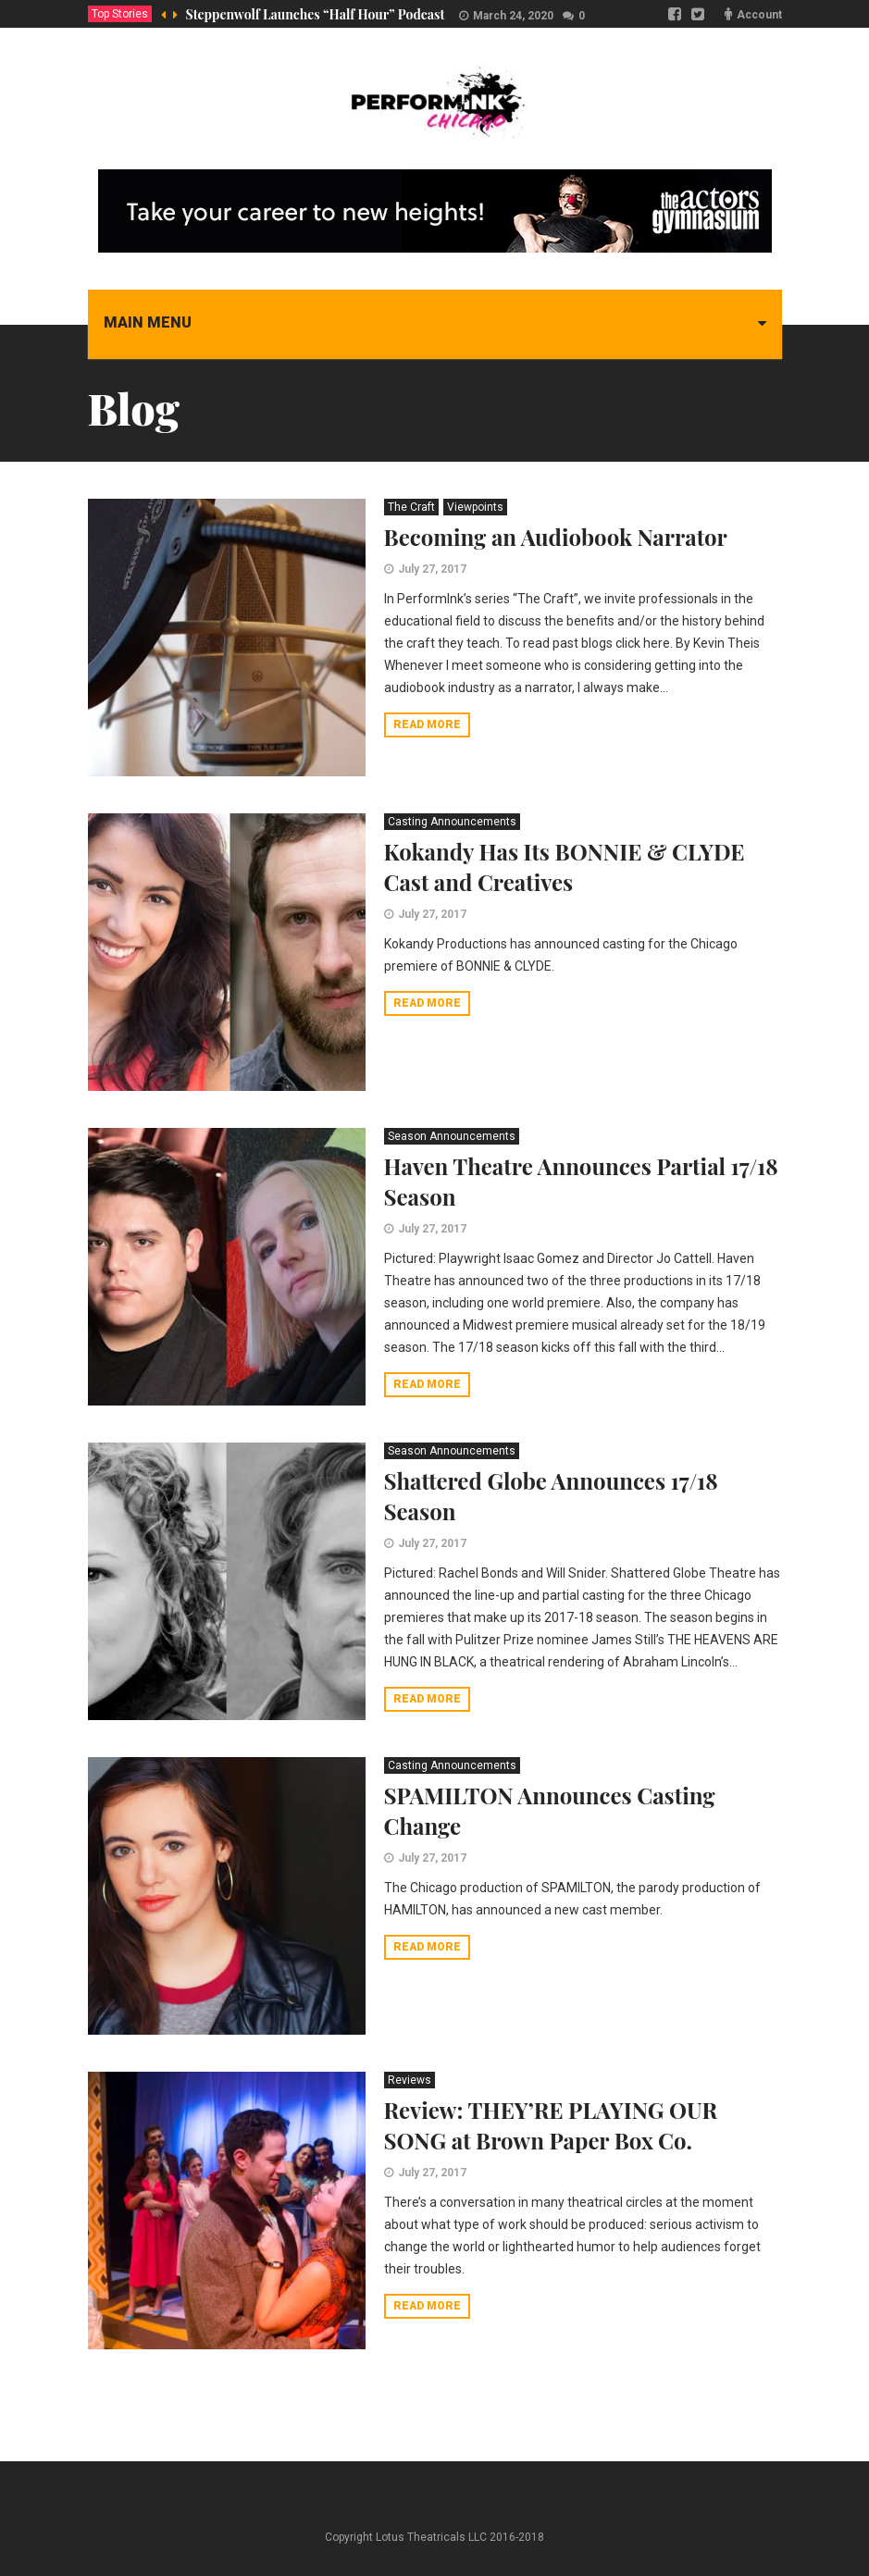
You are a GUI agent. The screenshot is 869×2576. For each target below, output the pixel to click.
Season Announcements (451, 1136)
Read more (427, 724)
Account (759, 14)
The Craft (411, 507)
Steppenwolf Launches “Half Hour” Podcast (315, 14)
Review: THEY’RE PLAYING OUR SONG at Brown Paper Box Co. (550, 2125)
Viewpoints (475, 507)
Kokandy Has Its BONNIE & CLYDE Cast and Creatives (564, 866)
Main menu (148, 322)
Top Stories (120, 13)
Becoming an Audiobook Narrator (555, 536)
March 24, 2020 (513, 15)
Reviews (409, 2080)
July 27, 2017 (432, 569)
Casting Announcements (452, 821)
